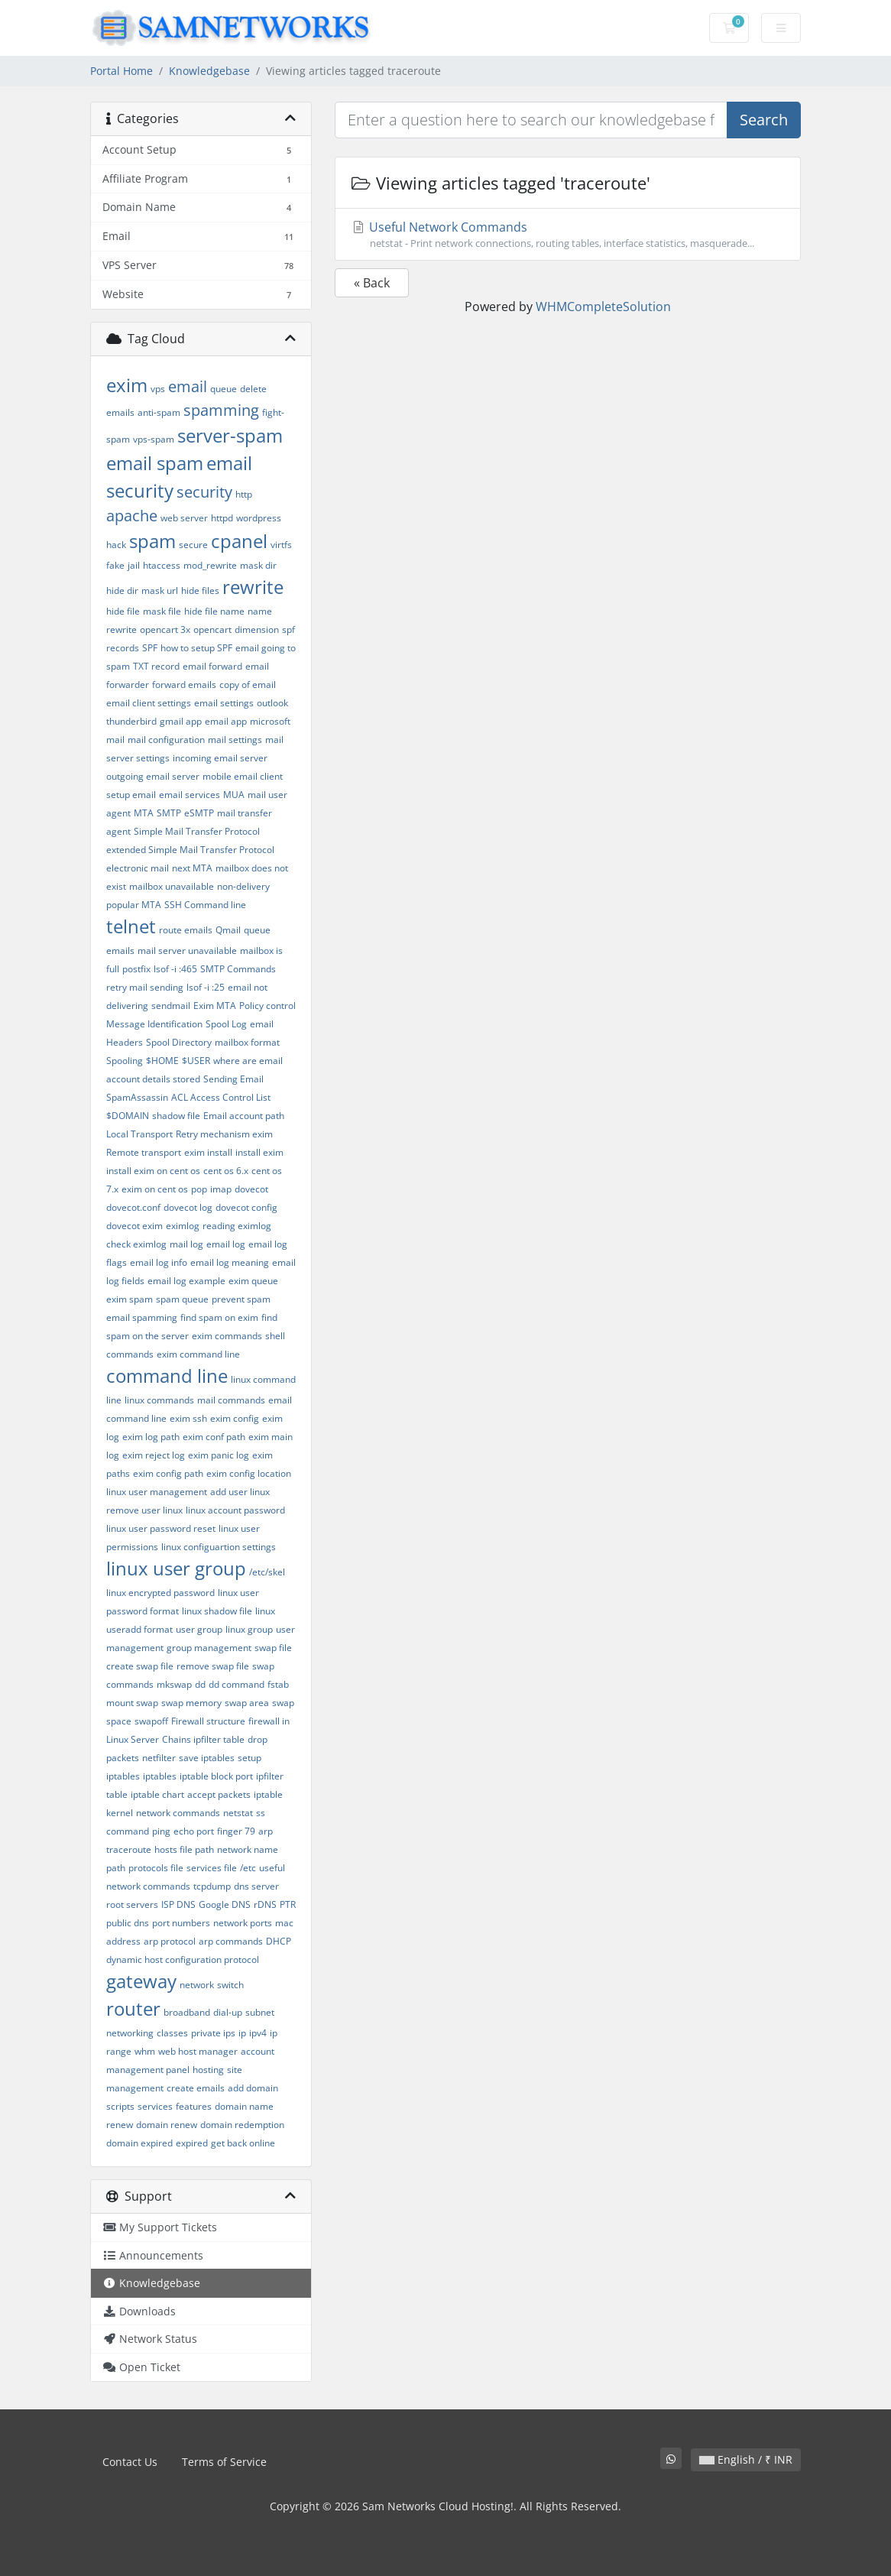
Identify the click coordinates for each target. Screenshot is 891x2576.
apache (131, 515)
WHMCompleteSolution (603, 306)
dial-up (227, 2012)
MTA (144, 812)
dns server (256, 1886)
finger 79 (236, 1831)
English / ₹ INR (745, 2459)
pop (199, 1189)
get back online (243, 2142)
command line (167, 1375)
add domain (253, 2087)
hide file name (214, 611)
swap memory (191, 1702)
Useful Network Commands (568, 235)
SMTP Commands (238, 968)
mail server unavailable (187, 950)
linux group (249, 1629)
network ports (242, 1922)
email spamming (141, 1317)
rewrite (253, 586)
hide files (200, 590)
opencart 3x (165, 629)
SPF (149, 647)
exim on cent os (155, 1189)
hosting (208, 2069)
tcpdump (212, 1886)
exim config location (248, 1473)
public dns (127, 1922)
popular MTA (133, 904)
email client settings (148, 702)
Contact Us (129, 2461)
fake (115, 565)
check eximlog (136, 1244)
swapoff (151, 1721)
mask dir (258, 565)
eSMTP (199, 812)
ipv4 (258, 2032)
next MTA (192, 867)
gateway (141, 1981)
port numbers (181, 1922)
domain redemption (242, 2124)
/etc (248, 1867)
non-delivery (243, 886)
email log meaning (229, 1262)
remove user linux (144, 1510)
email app (226, 721)
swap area (247, 1702)
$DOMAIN (127, 1115)
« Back (372, 282)
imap (221, 1189)
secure (193, 544)
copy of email (247, 684)
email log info (158, 1262)
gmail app (181, 721)
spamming (221, 410)
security (204, 492)
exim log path (151, 1436)
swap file (273, 1647)
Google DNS (225, 1904)
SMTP (169, 812)
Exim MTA (214, 1005)
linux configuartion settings (218, 1546)
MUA (234, 794)
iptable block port (216, 1776)
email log (225, 1244)
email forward (212, 666)
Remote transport (143, 1152)
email (187, 386)
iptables (160, 1776)
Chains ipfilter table (203, 1739)
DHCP (278, 1941)
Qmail (228, 929)
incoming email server (220, 757)
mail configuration (166, 739)
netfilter (159, 1757)
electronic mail (137, 867)
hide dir (122, 590)
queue (223, 388)
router (133, 2008)
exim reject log (153, 1455)
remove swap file (213, 1665)
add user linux (240, 1491)
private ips (213, 2032)
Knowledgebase (209, 70)
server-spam (230, 435)
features (194, 2106)
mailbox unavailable (171, 886)
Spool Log (226, 1023)
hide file (123, 611)
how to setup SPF (196, 647)
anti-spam (159, 412)
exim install (208, 1152)
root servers (132, 1904)
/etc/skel (267, 1571)
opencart (212, 629)
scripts (120, 2106)
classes (172, 2032)
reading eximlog (236, 1225)
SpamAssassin (137, 1097)
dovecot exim (134, 1225)
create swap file (139, 1665)
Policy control (267, 1005)
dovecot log (188, 1207)
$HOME (162, 1060)
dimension (257, 629)
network (197, 1984)
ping (161, 1831)
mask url (159, 590)
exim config (234, 1418)
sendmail (170, 1005)
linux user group (176, 1568)
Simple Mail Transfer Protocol (197, 831)
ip (242, 2032)
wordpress (258, 517)
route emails (185, 929)
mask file (162, 611)
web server (184, 517)
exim (126, 384)
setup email (131, 794)
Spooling (124, 1060)
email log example (186, 1280)
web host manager (198, 2051)
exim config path (168, 1473)
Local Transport (139, 1133)
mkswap (174, 1684)
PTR (288, 1904)
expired (192, 2142)
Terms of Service (224, 2461)
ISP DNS (178, 1904)
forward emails (184, 684)
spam (152, 540)
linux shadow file (217, 1610)
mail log (186, 1244)
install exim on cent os (153, 1170)
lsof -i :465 (175, 968)
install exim (259, 1152)
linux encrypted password (160, 1592)
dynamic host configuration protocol (182, 1959)
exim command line (198, 1354)
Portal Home (121, 70)
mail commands (231, 1399)
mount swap (132, 1702)
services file (211, 1867)
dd (200, 1684)
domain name (244, 2106)
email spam (154, 462)
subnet (259, 2012)
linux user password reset (160, 1528)
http (243, 494)
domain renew (166, 2124)
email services (189, 794)
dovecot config (246, 1207)
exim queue (253, 1280)
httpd (222, 517)
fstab (278, 1684)
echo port (193, 1831)
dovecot (251, 1189)
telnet (131, 926)
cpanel (239, 540)
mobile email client (242, 776)
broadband (187, 2012)
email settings (224, 702)
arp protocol (170, 1941)
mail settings (235, 739)
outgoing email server (152, 776)
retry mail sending (144, 987)
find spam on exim (219, 1317)
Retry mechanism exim (224, 1133)
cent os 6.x (225, 1170)
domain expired (139, 2142)
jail (134, 565)
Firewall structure (208, 1721)
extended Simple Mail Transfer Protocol (190, 849)
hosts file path (184, 1849)
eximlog (182, 1225)
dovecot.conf (133, 1207)
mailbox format (247, 1042)
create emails (196, 2087)
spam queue (182, 1299)
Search (764, 119)
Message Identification (154, 1023)
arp (265, 1831)
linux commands (159, 1399)
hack (116, 544)
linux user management (156, 1491)
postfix (136, 968)
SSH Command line (205, 904)
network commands (178, 1812)
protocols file (155, 1867)
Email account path (243, 1115)
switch (230, 1984)
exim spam (129, 1299)
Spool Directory (179, 1042)
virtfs (281, 544)
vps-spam (153, 439)
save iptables (207, 1757)
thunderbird (131, 721)
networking (130, 2032)
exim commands (227, 1335)
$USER (196, 1060)
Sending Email (233, 1078)
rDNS (265, 1904)
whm (144, 2051)
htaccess (161, 565)
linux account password (235, 1510)
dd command (236, 1684)
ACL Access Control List (221, 1097)
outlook (272, 702)
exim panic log (218, 1455)
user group (199, 1629)
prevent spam (241, 1299)
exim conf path (214, 1436)
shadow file (176, 1115)
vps (158, 388)
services (155, 2106)
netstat (238, 1812)
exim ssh (188, 1418)
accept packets (219, 1794)
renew (119, 2124)
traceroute (128, 1849)
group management (209, 1647)
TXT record (156, 666)
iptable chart (157, 1794)
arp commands (231, 1941)
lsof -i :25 (205, 987)
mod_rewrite (210, 565)
